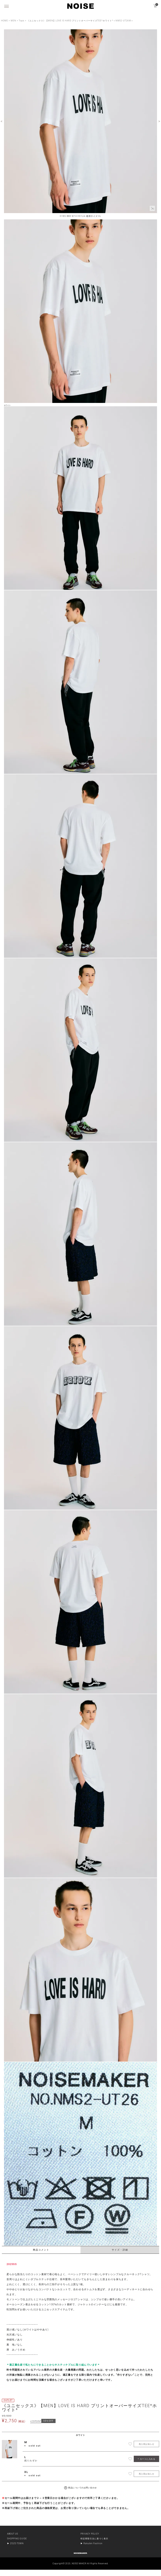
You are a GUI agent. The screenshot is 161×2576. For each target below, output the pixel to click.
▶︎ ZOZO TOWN (15, 2550)
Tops (21, 20)
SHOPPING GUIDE (17, 2545)
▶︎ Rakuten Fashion (91, 2550)
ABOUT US (12, 2540)
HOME (4, 20)
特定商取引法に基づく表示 (94, 2545)
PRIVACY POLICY (89, 2540)
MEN (13, 20)
